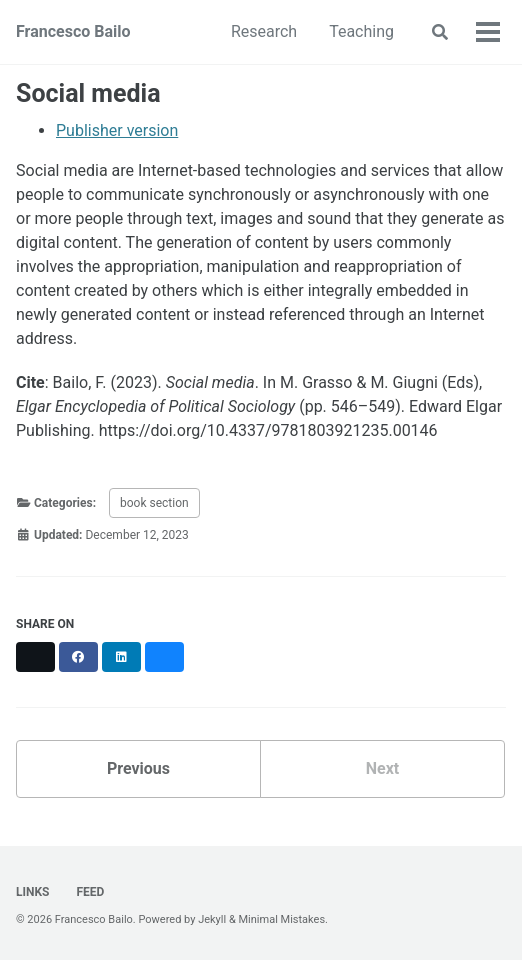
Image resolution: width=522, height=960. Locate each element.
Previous (138, 768)
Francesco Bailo (73, 31)
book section (154, 503)
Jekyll (212, 919)
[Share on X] (35, 657)
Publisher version (117, 130)
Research (264, 31)
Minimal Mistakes (282, 919)
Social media (88, 93)
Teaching (361, 31)
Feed (88, 892)
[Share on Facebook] (78, 657)
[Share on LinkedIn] (121, 657)
